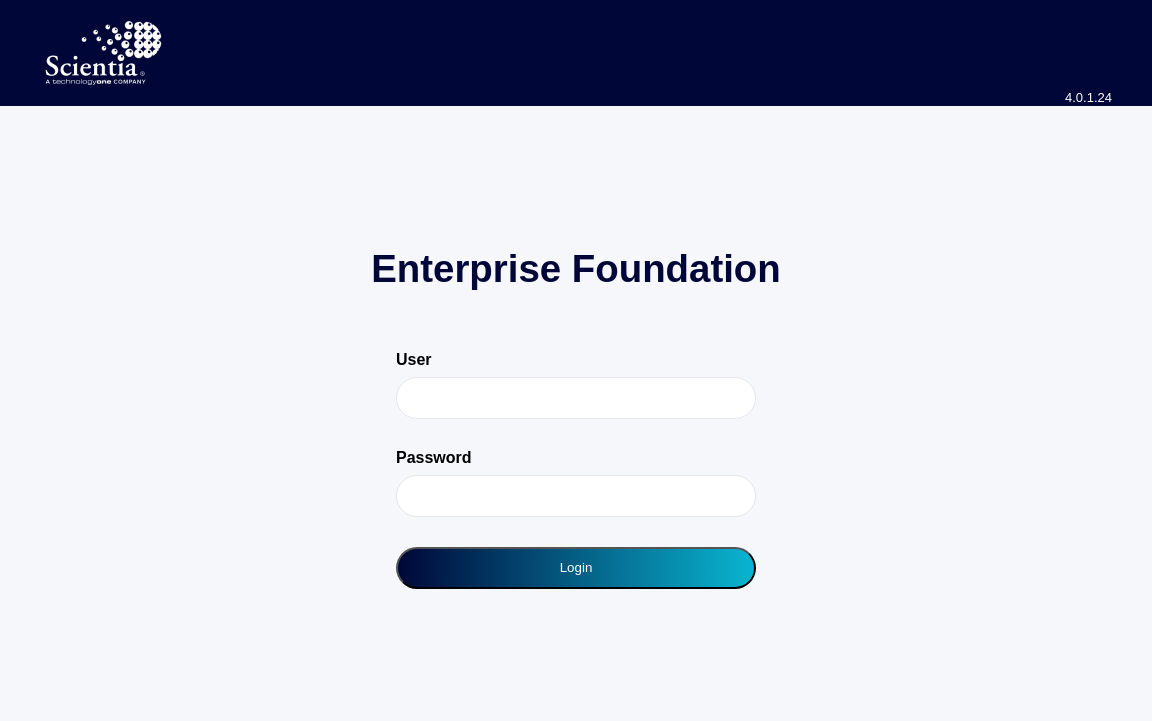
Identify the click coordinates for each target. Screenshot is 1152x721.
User (414, 359)
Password (434, 457)
